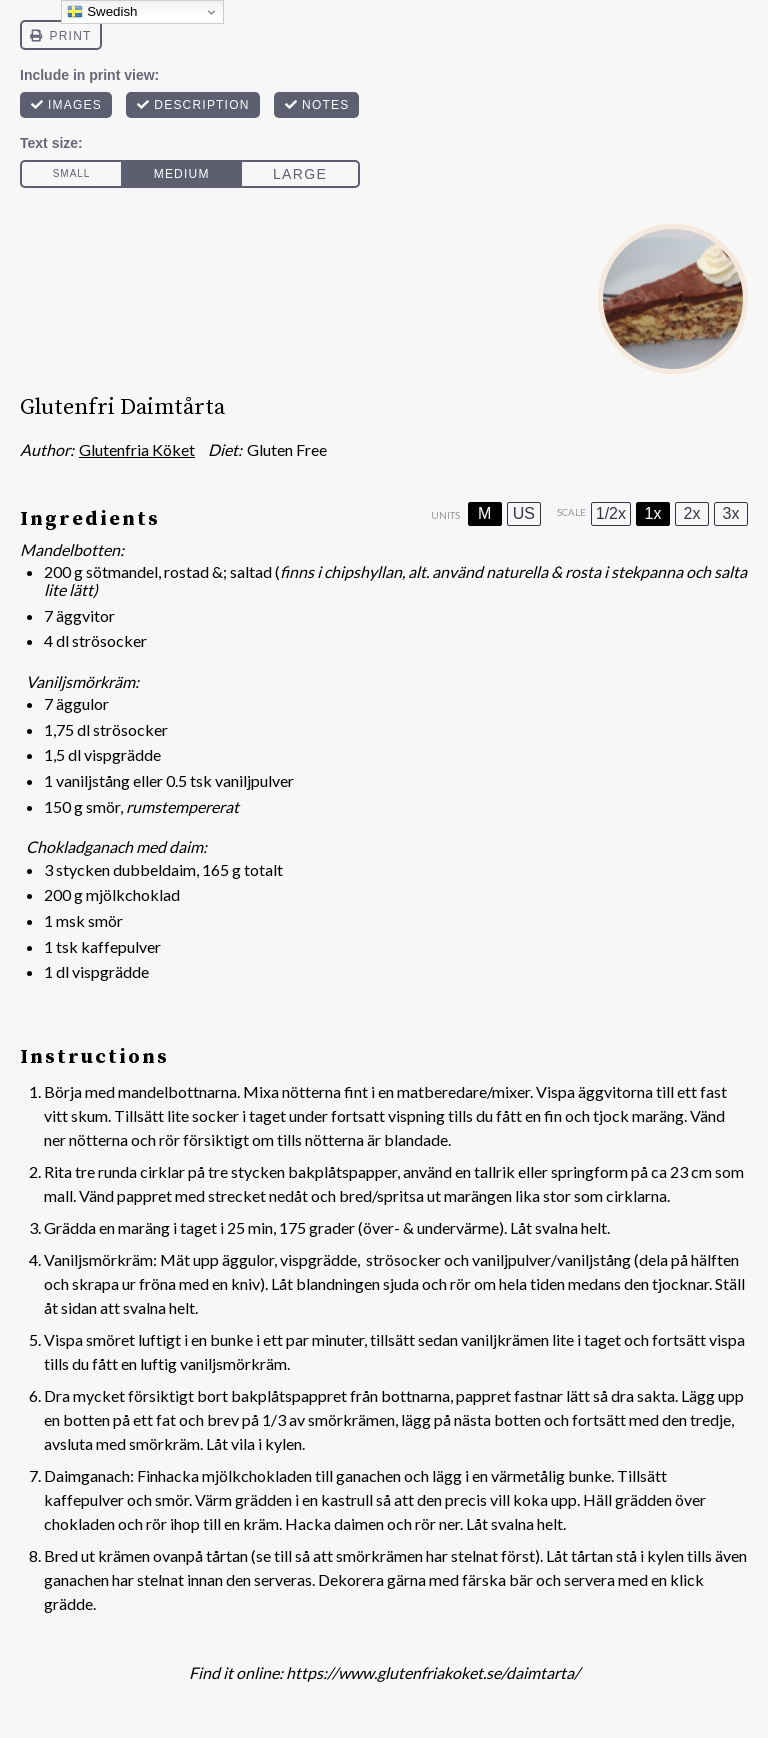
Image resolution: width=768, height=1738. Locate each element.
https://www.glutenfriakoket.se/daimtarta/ (433, 1672)
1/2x (611, 513)
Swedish (102, 12)
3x (731, 513)
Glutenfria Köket (137, 449)
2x (692, 513)
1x (653, 513)
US (524, 513)
